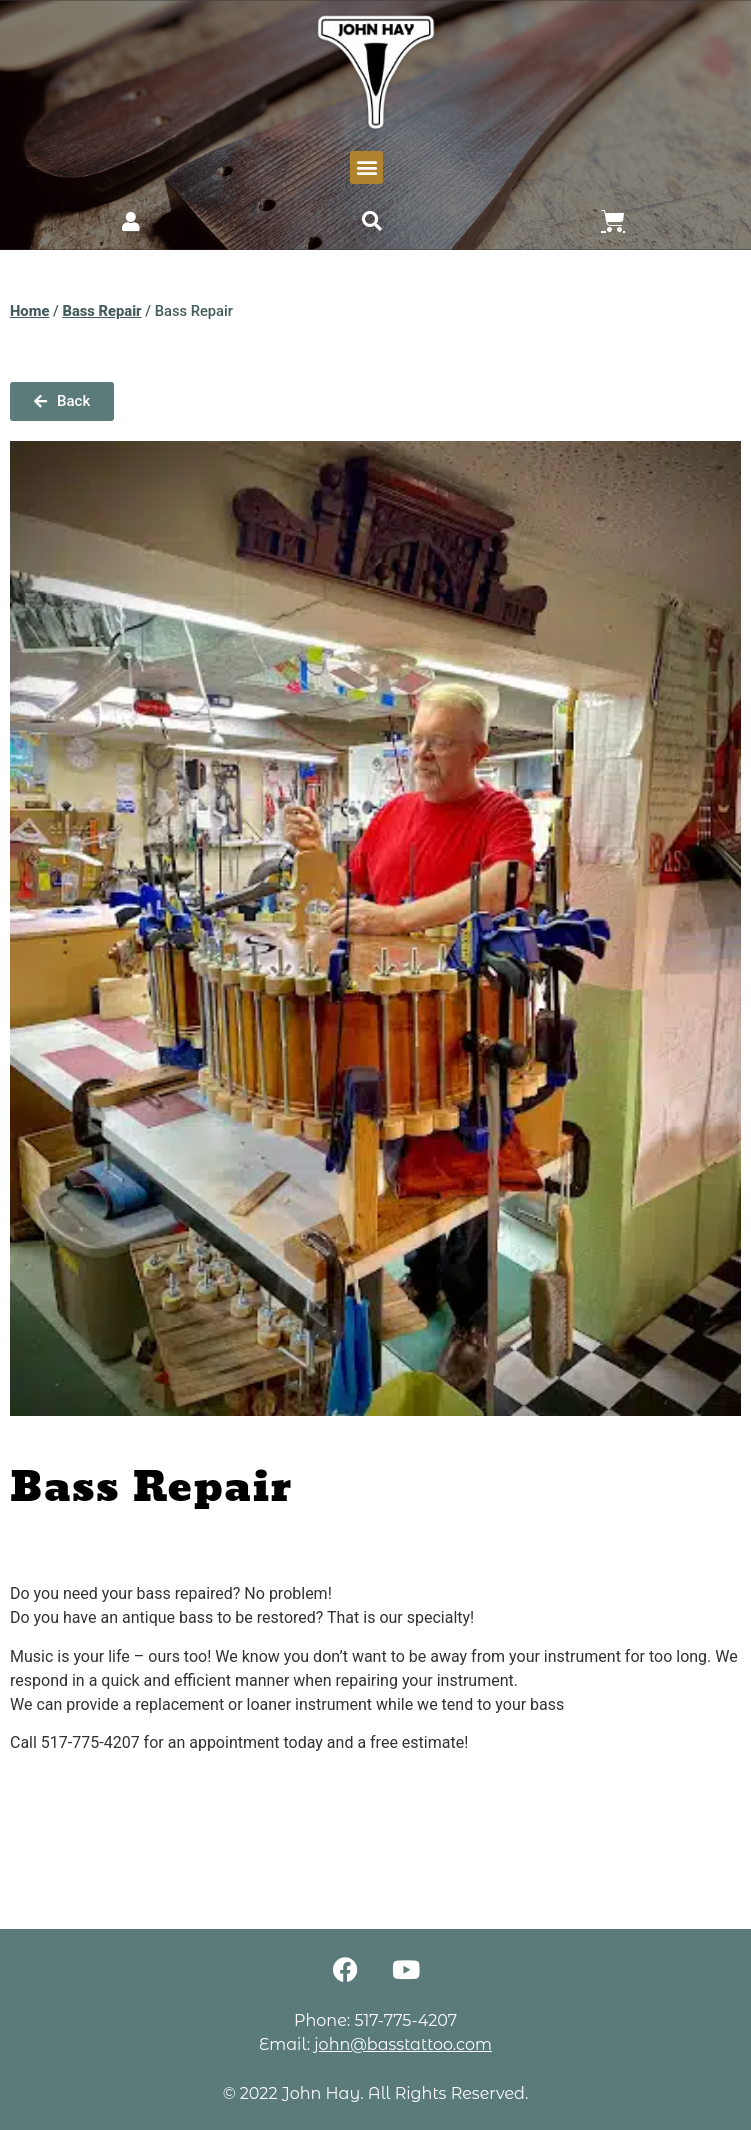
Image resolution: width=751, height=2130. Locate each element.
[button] (366, 167)
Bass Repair (101, 311)
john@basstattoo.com (403, 2044)
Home (29, 311)
